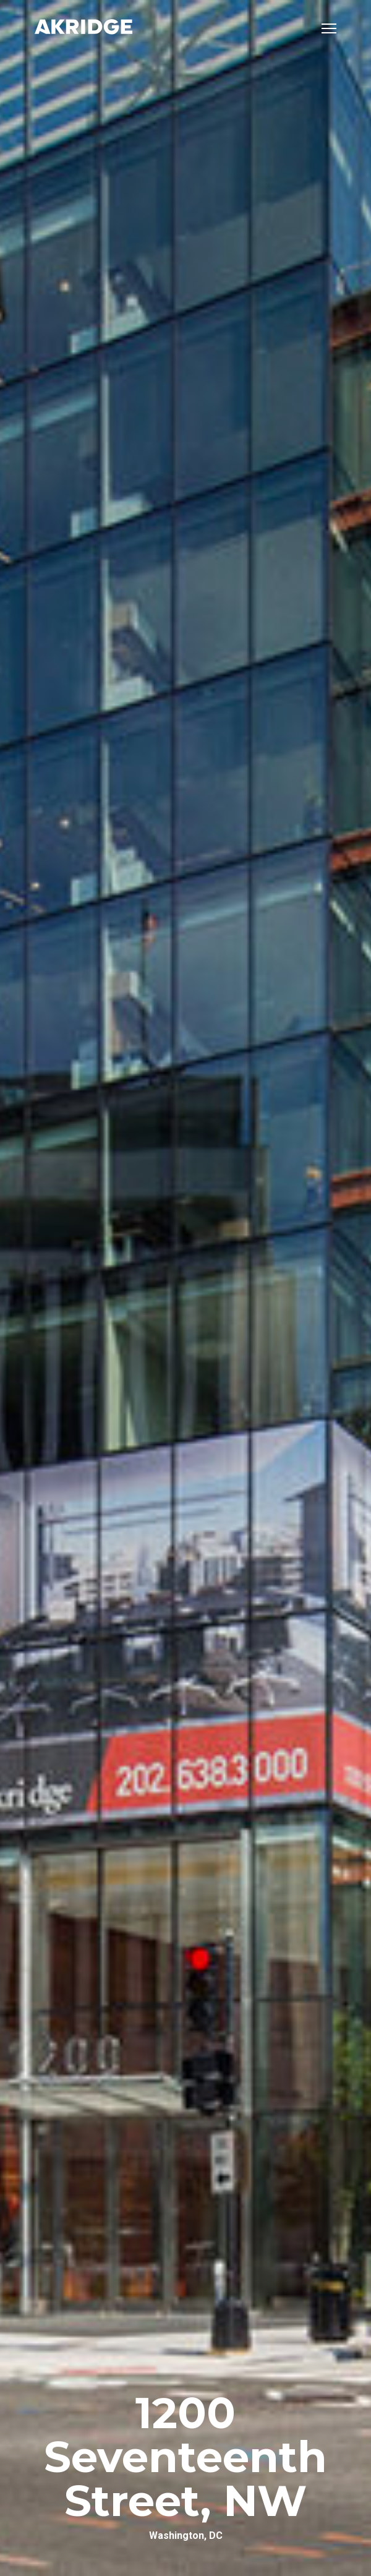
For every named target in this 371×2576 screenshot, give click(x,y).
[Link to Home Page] (83, 27)
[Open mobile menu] (329, 28)
